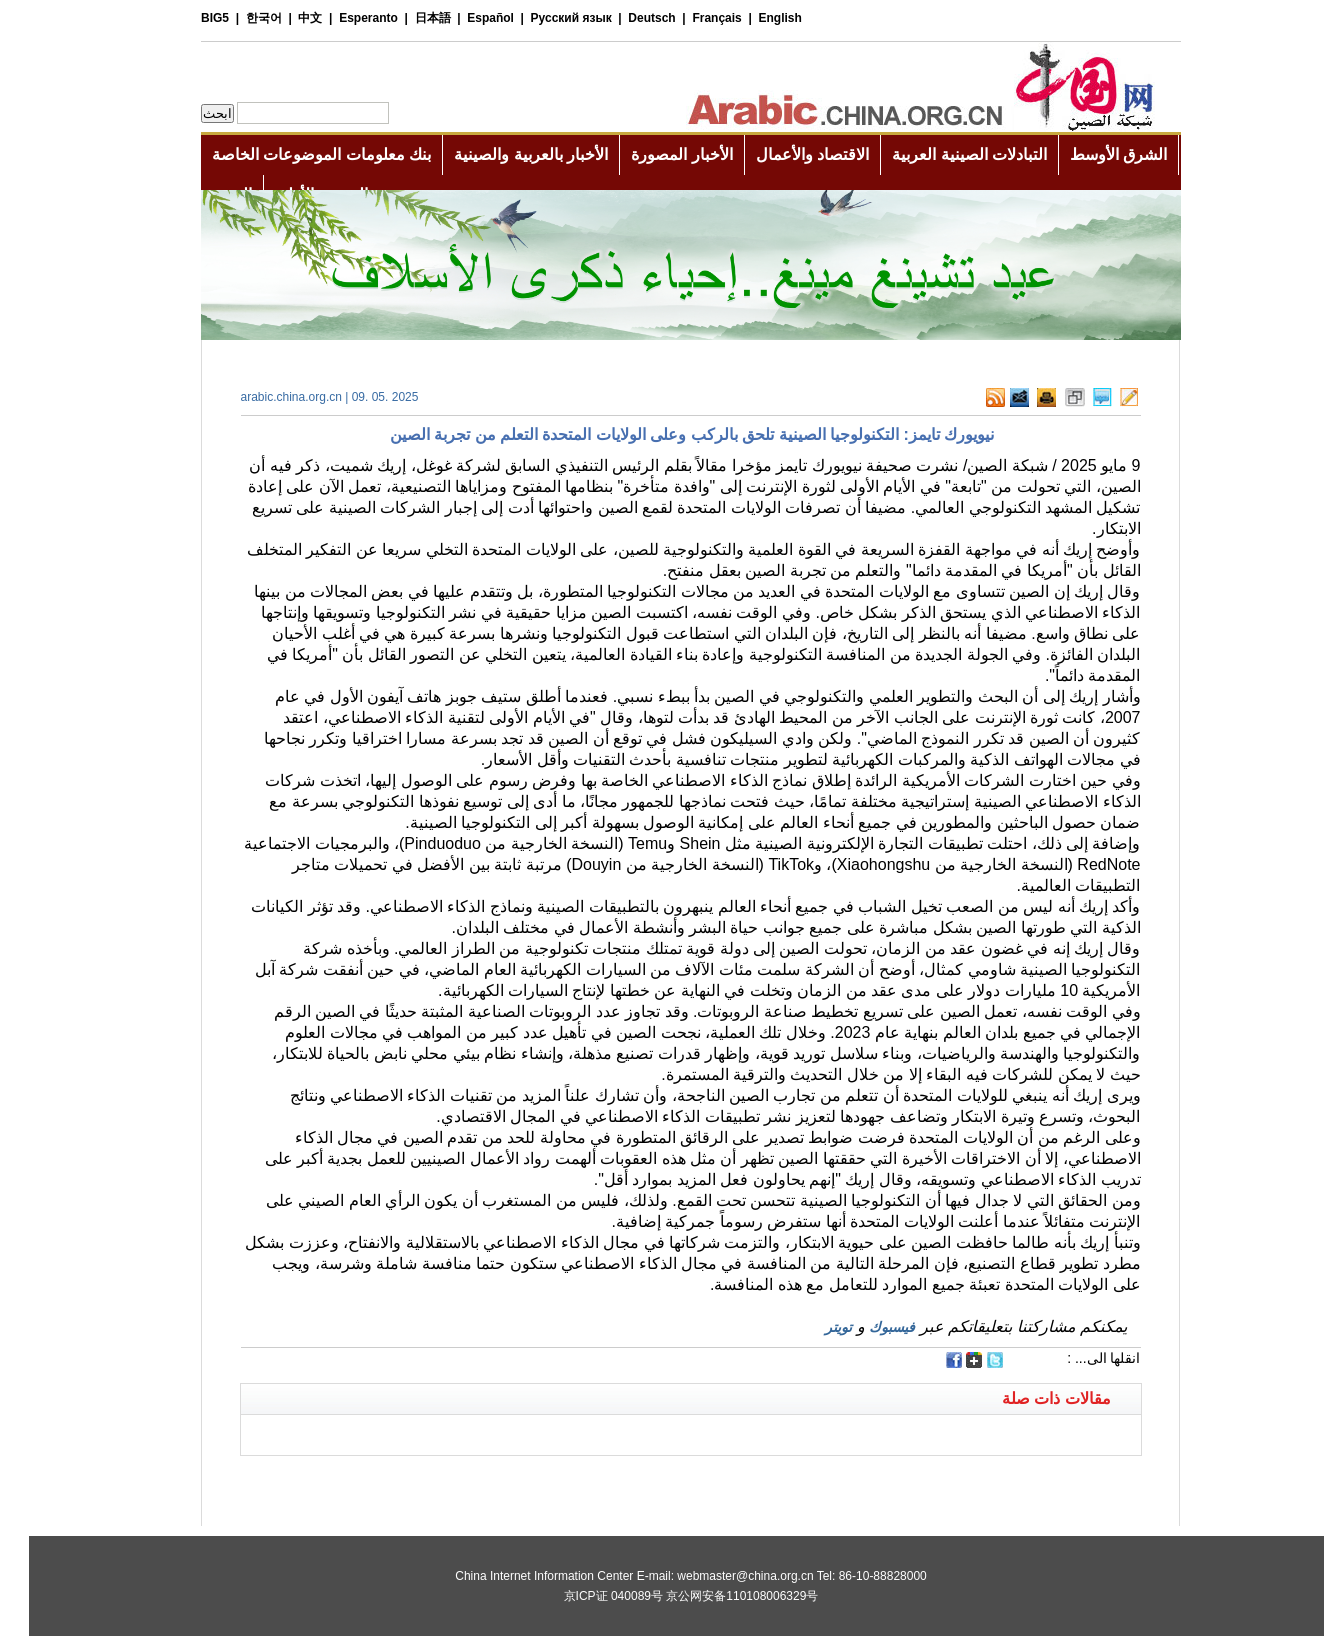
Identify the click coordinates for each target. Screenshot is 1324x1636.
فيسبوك (863, 1327)
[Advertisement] (437, 1481)
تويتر (809, 1327)
